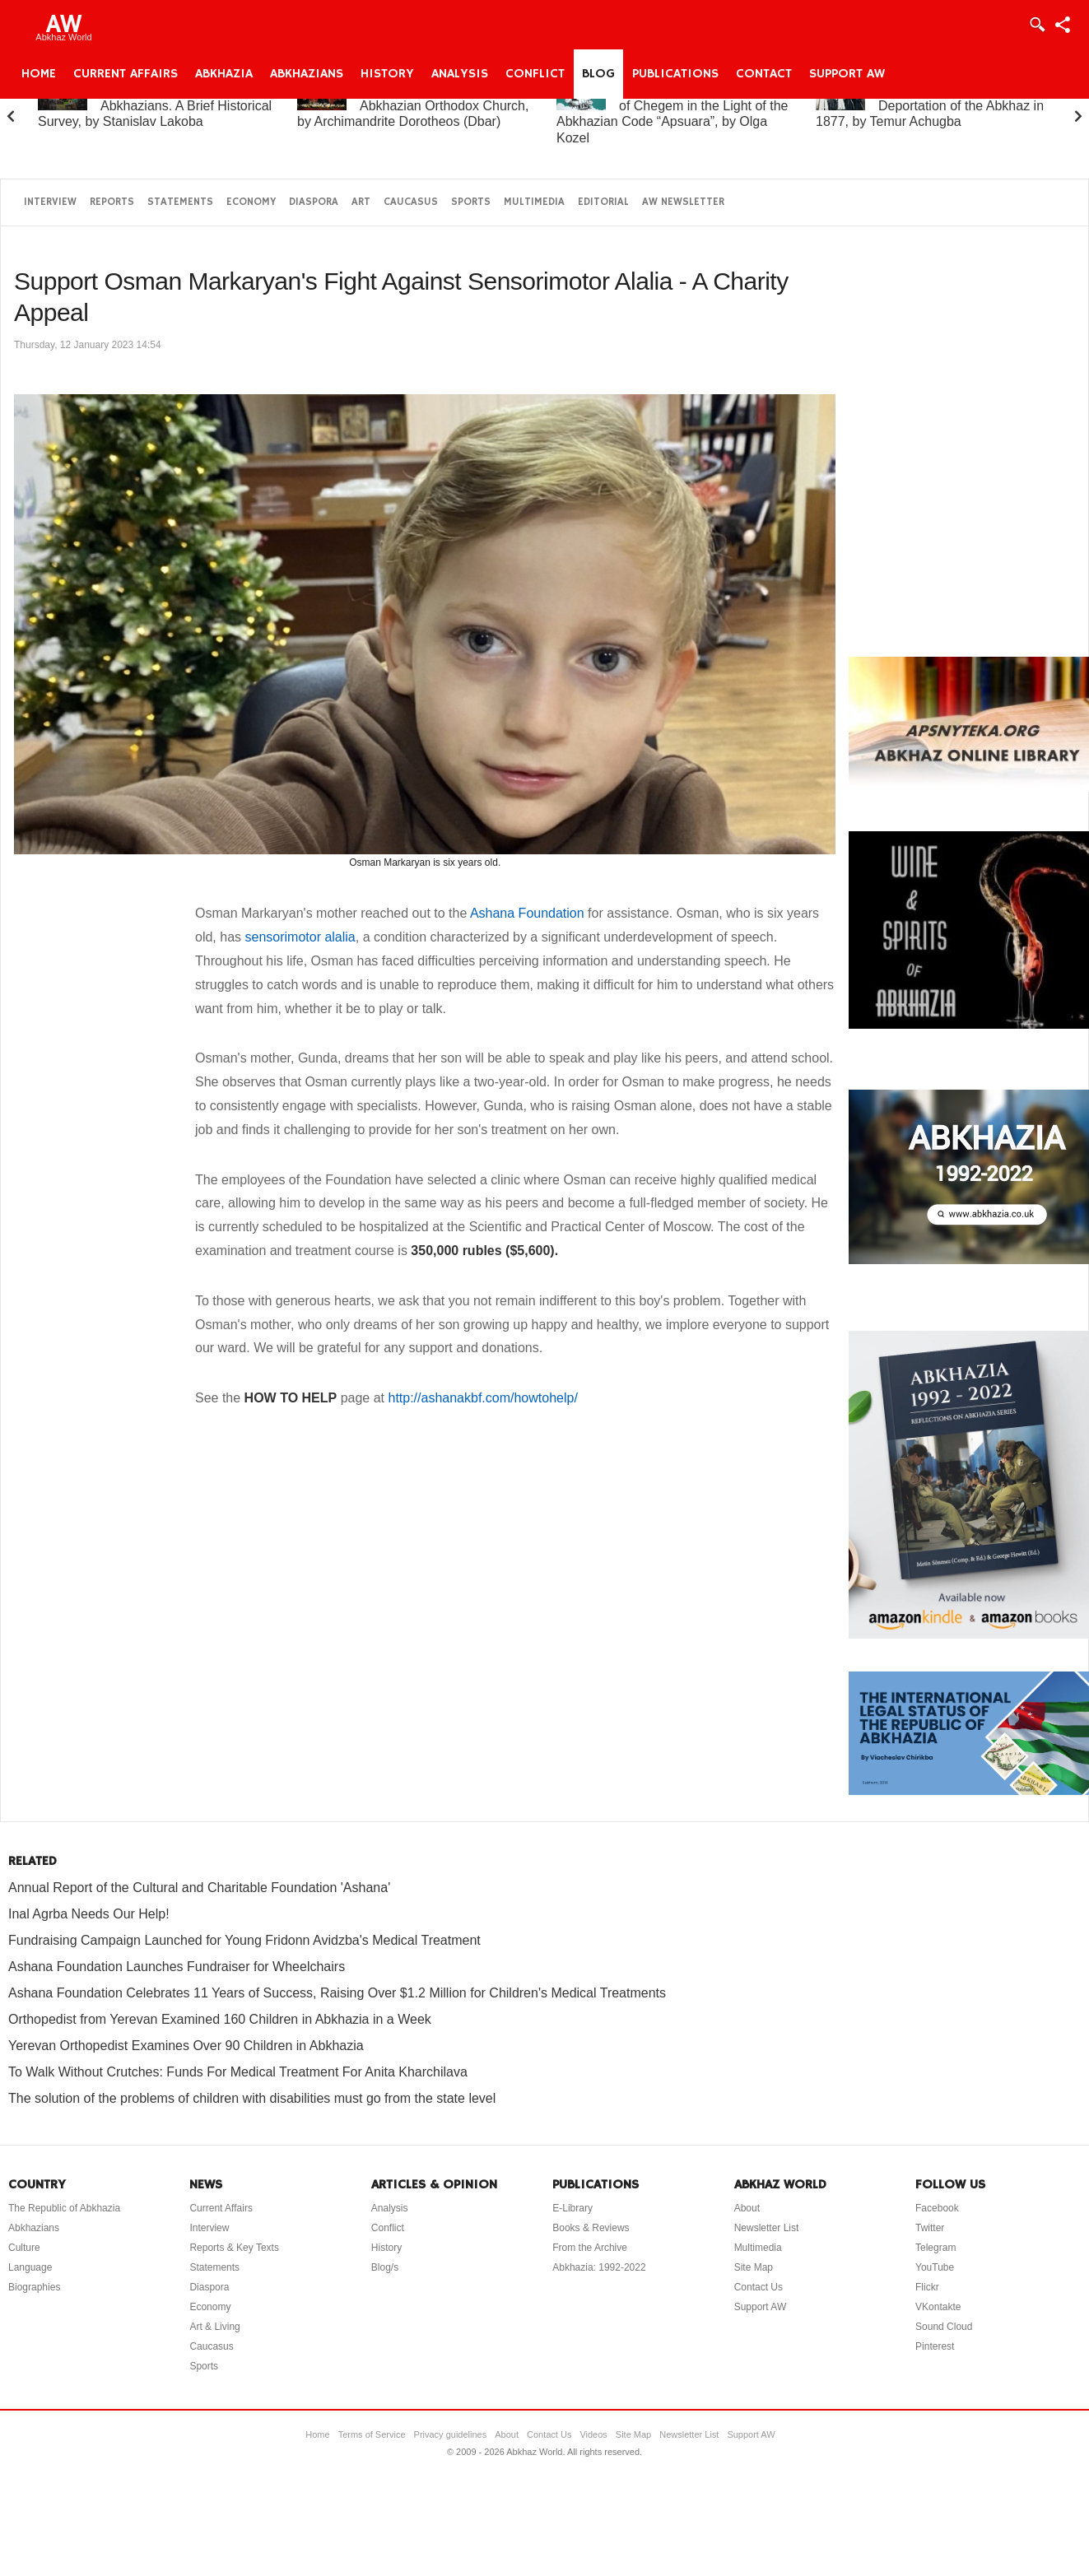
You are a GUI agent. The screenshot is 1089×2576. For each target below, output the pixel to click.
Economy (251, 202)
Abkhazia (224, 74)
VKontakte (938, 2307)
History (387, 74)
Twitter (929, 2228)
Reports (112, 202)
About (747, 2208)
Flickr (927, 2287)
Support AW (847, 74)
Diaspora (313, 202)
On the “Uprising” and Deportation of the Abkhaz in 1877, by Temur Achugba (930, 105)
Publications (675, 74)
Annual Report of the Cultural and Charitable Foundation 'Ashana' (199, 1888)
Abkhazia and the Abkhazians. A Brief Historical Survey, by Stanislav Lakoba (155, 105)
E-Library (572, 2208)
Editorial (603, 202)
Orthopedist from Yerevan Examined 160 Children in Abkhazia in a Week (219, 2019)
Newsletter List (766, 2228)
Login (1036, 24)
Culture (24, 2247)
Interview (50, 202)
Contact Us (758, 2287)
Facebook (937, 2208)
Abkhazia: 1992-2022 (598, 2267)
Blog (598, 74)
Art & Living (214, 2326)
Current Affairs (125, 74)
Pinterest (934, 2346)
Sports (471, 202)
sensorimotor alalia (299, 937)
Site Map (753, 2267)
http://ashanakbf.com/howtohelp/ (482, 1398)
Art (360, 202)
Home (38, 74)
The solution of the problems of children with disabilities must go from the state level (252, 2098)
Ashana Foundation (527, 913)
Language (30, 2267)
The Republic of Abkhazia (64, 2208)
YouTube (934, 2267)
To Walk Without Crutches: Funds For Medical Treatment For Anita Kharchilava (238, 2072)
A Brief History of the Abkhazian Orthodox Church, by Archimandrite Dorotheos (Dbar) (412, 105)
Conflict (535, 74)
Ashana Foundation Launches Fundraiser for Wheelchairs (176, 1967)
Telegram (935, 2247)
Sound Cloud (943, 2326)
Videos (593, 2434)
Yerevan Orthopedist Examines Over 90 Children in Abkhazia (186, 2046)
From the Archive (589, 2247)
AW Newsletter (683, 202)
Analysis (459, 74)
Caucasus (411, 202)
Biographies (34, 2287)
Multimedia (534, 202)
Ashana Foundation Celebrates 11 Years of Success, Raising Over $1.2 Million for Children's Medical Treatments (337, 1993)
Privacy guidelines (450, 2434)
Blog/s (384, 2267)
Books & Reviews (590, 2228)
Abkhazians (306, 74)
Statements (180, 202)
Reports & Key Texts (234, 2247)
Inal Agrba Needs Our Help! (89, 1914)
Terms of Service (372, 2434)
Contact (764, 74)
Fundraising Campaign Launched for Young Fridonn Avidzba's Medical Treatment (244, 1940)
